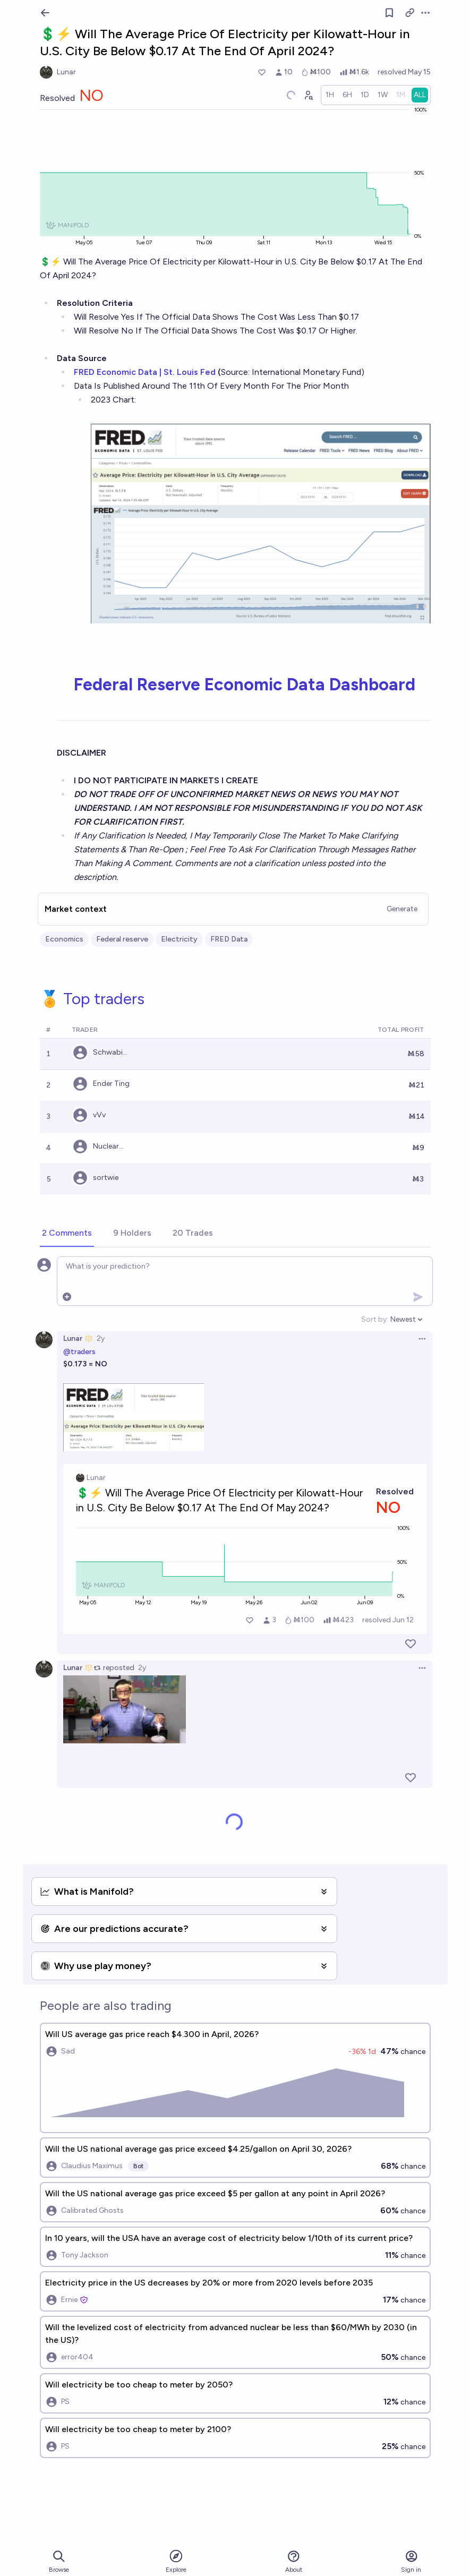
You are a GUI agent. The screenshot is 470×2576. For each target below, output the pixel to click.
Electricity (179, 939)
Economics (64, 939)
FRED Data (228, 939)
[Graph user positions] (308, 95)
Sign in (411, 2561)
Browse (59, 2561)
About (293, 2561)
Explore (176, 2560)
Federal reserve (122, 939)
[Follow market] (389, 12)
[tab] (67, 1233)
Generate (402, 908)
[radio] (329, 95)
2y (101, 1338)
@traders (79, 1351)
